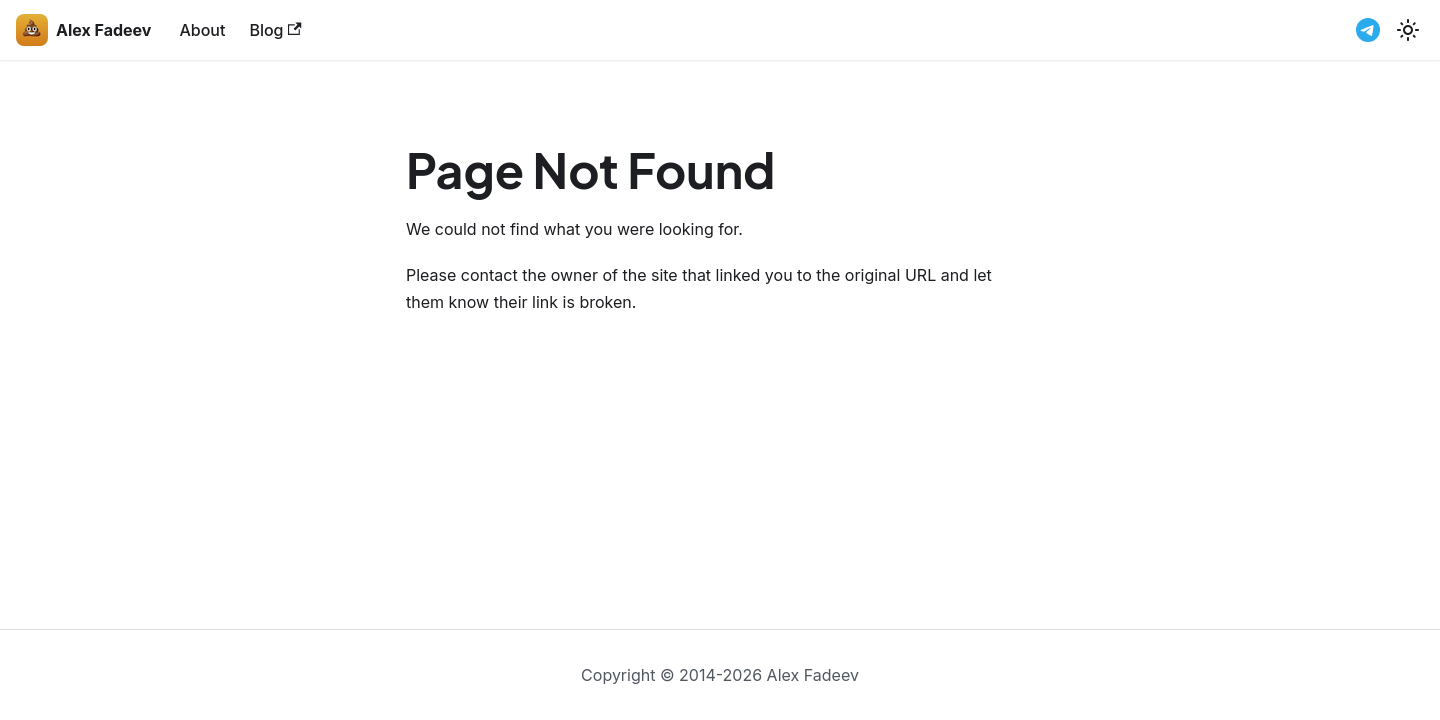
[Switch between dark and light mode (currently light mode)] (1408, 30)
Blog (275, 30)
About (202, 30)
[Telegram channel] (1368, 30)
